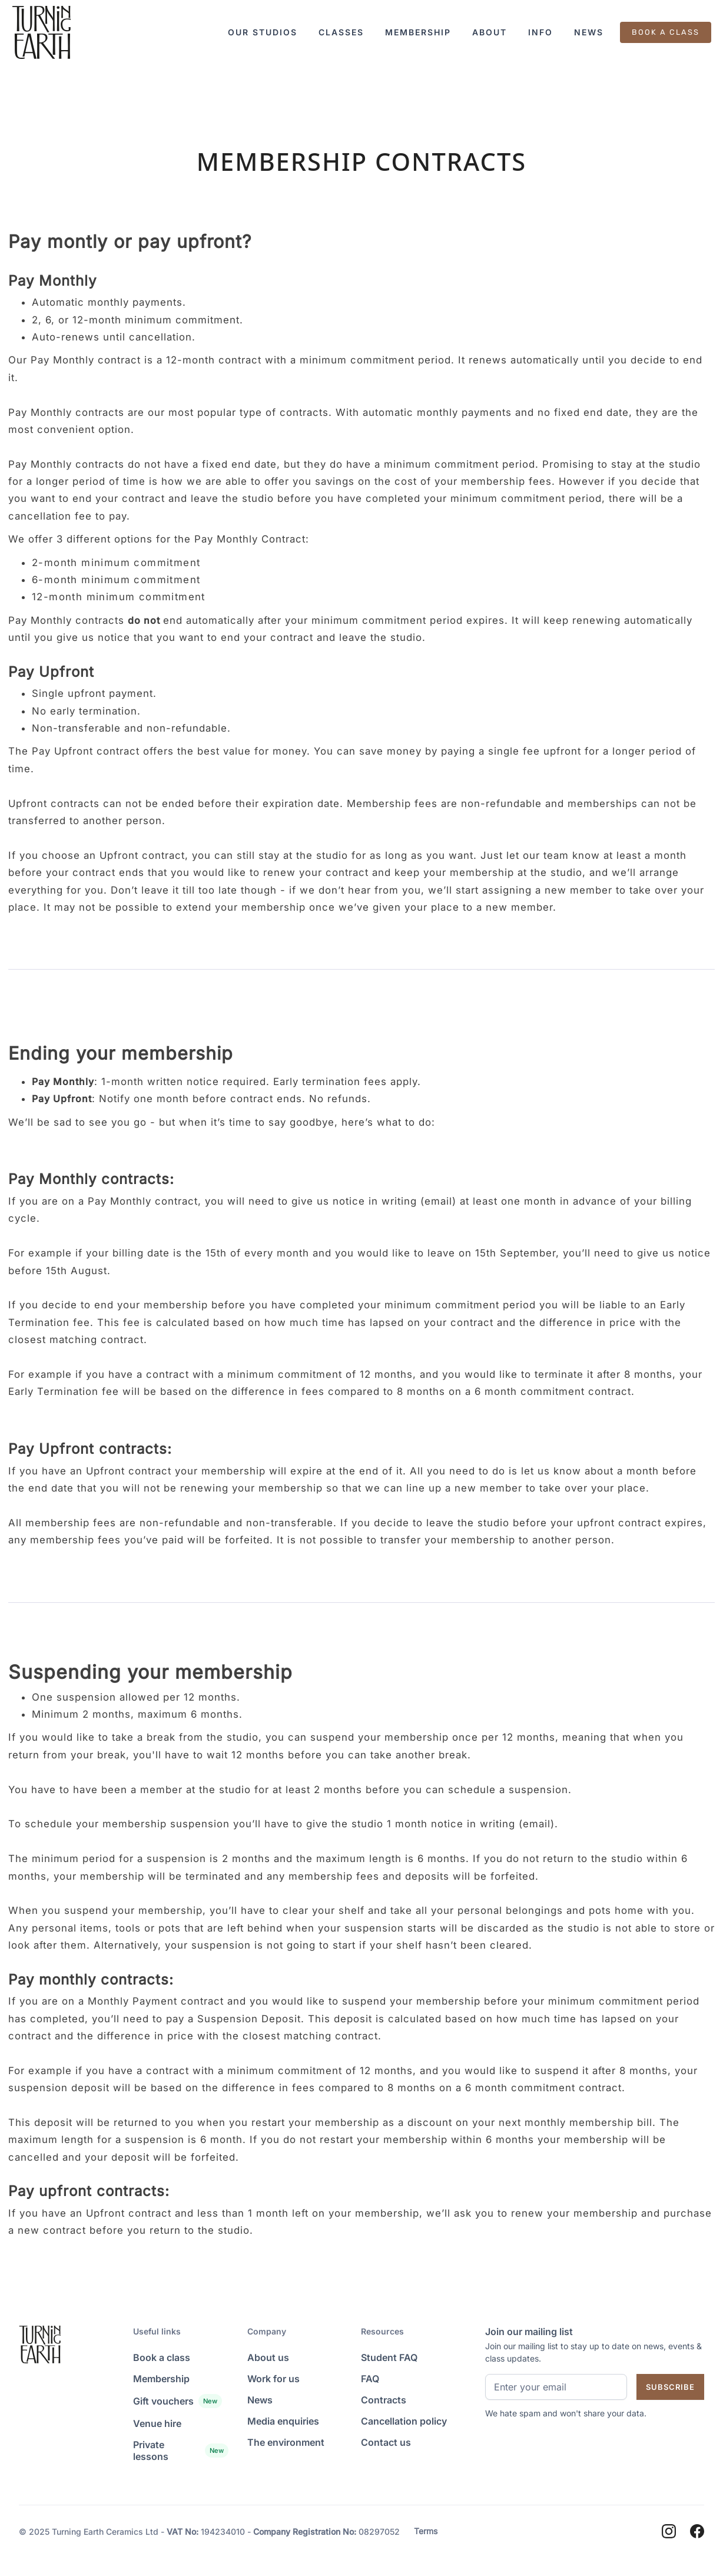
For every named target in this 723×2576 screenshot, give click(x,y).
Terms (425, 2531)
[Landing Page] (41, 32)
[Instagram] (669, 2531)
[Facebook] (697, 2531)
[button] (262, 32)
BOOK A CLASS (665, 32)
